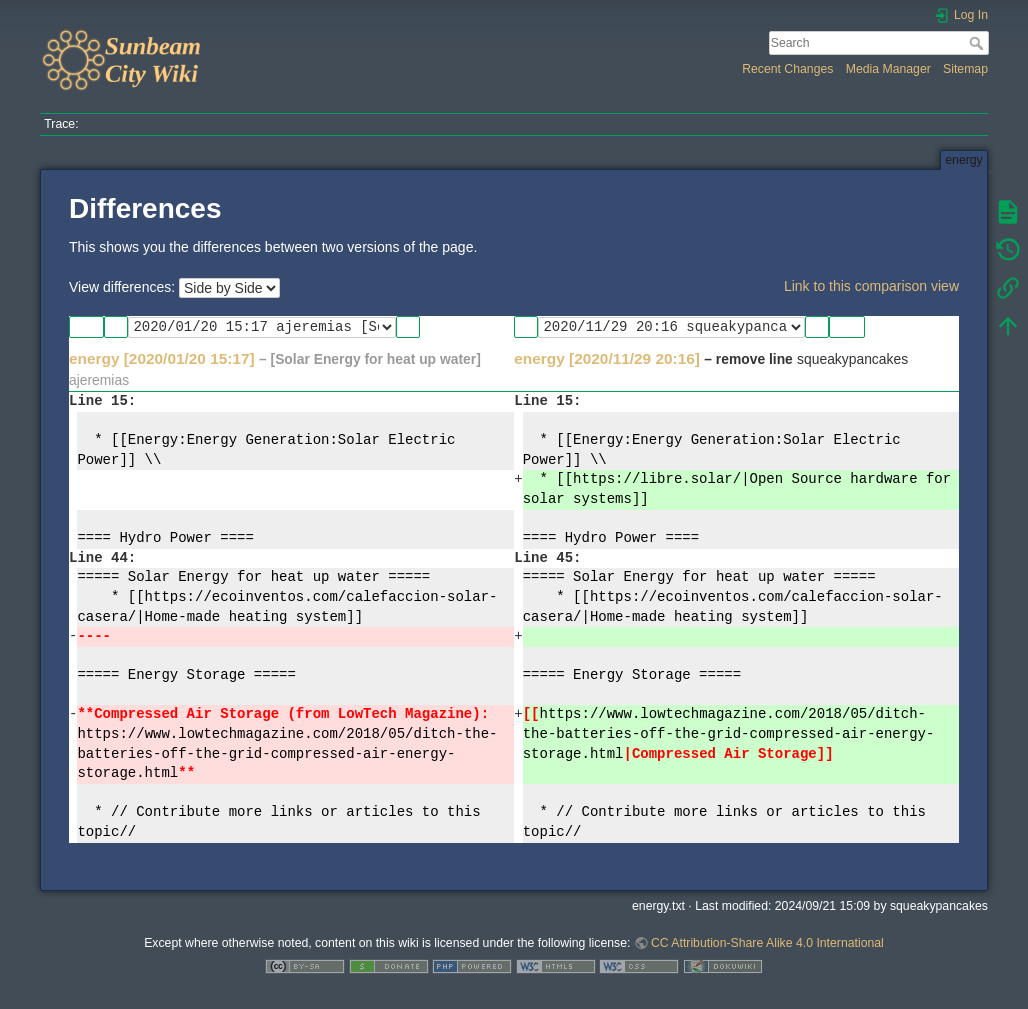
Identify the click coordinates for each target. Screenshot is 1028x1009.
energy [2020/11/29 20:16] (607, 358)
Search (978, 43)
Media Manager (888, 69)
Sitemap (965, 69)
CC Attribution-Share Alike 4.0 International (767, 943)
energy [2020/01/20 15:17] (162, 358)
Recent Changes (787, 69)
